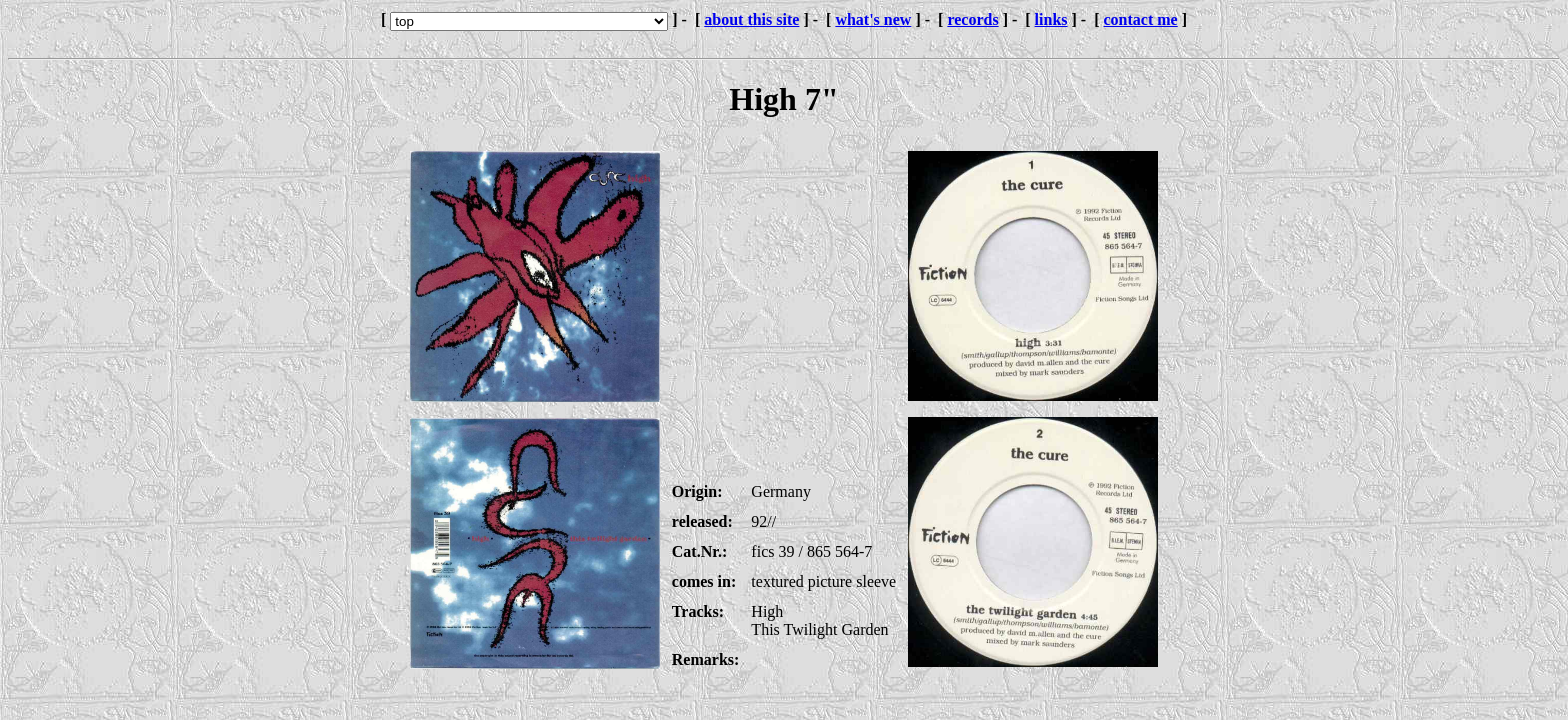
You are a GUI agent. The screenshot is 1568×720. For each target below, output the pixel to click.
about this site (751, 19)
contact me (1141, 19)
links (1051, 19)
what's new (873, 19)
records (972, 19)
